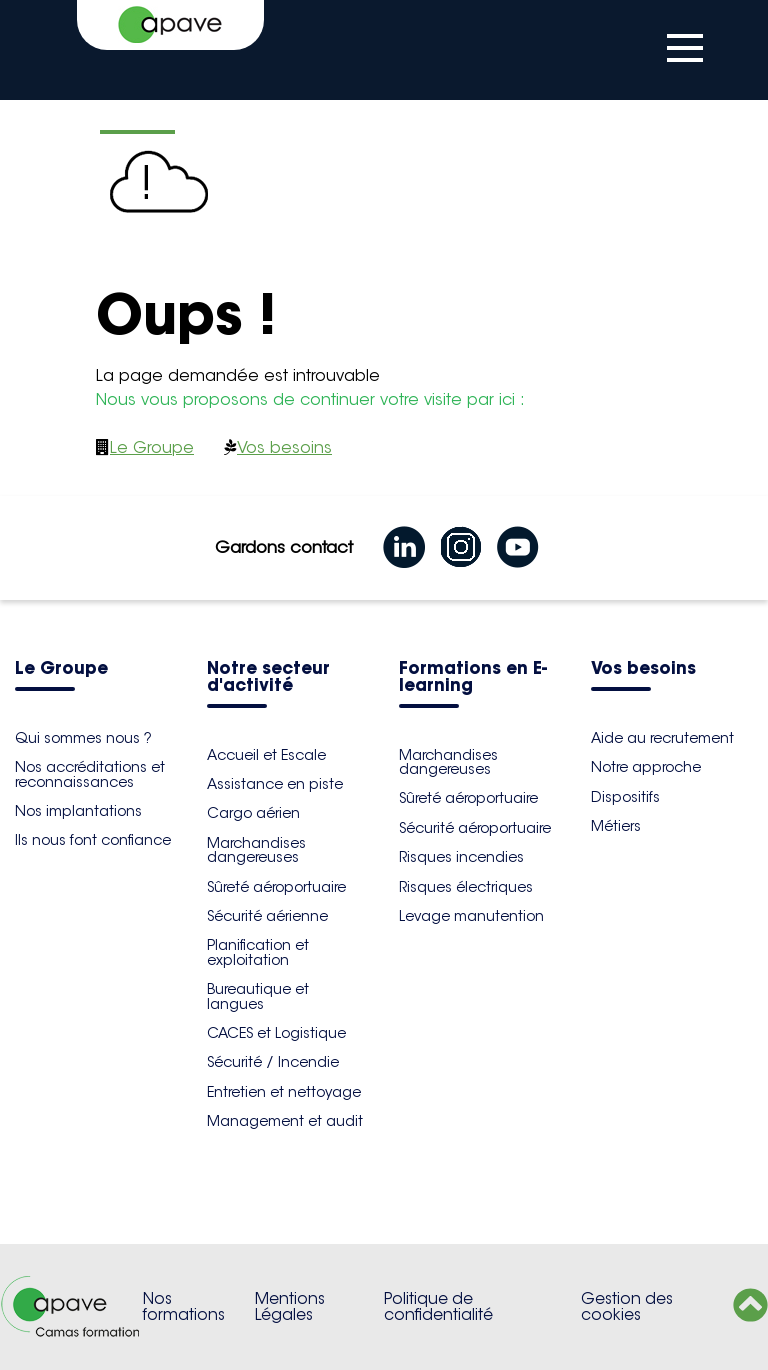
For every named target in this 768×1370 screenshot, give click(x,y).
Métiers (616, 826)
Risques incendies (461, 857)
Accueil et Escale (266, 755)
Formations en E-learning (473, 678)
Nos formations (184, 1306)
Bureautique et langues (258, 996)
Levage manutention (471, 916)
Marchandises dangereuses (256, 850)
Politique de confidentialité (438, 1306)
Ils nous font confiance (93, 840)
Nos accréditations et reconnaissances (90, 774)
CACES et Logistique (276, 1033)
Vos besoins (284, 447)
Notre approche (646, 767)
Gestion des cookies (627, 1306)
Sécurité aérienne (267, 916)
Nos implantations (78, 811)
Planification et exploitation (258, 952)
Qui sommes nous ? (83, 738)
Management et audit (285, 1121)
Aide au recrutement (662, 738)
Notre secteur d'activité (268, 678)
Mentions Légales (290, 1306)
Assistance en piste (275, 784)
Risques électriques (466, 887)
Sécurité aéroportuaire (475, 828)
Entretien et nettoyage (284, 1092)
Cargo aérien (253, 813)
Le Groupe (152, 447)
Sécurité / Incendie (273, 1062)
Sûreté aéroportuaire (276, 887)
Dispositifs (625, 797)
